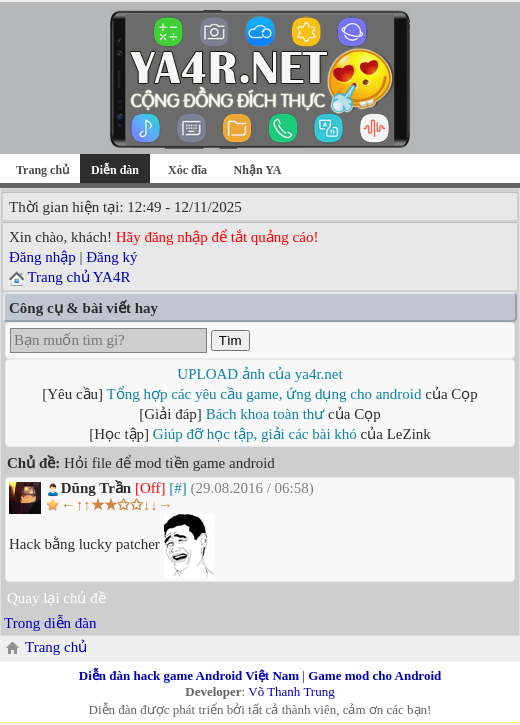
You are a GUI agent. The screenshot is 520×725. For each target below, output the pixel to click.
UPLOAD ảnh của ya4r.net (259, 374)
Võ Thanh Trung (291, 691)
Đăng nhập (42, 257)
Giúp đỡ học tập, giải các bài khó (255, 434)
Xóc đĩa (187, 170)
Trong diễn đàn (50, 623)
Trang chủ (42, 170)
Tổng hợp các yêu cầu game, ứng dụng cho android (264, 394)
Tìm (230, 340)
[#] (178, 488)
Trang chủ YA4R (78, 277)
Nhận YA (258, 170)
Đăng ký (111, 257)
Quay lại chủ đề (56, 598)
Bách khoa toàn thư (265, 414)
